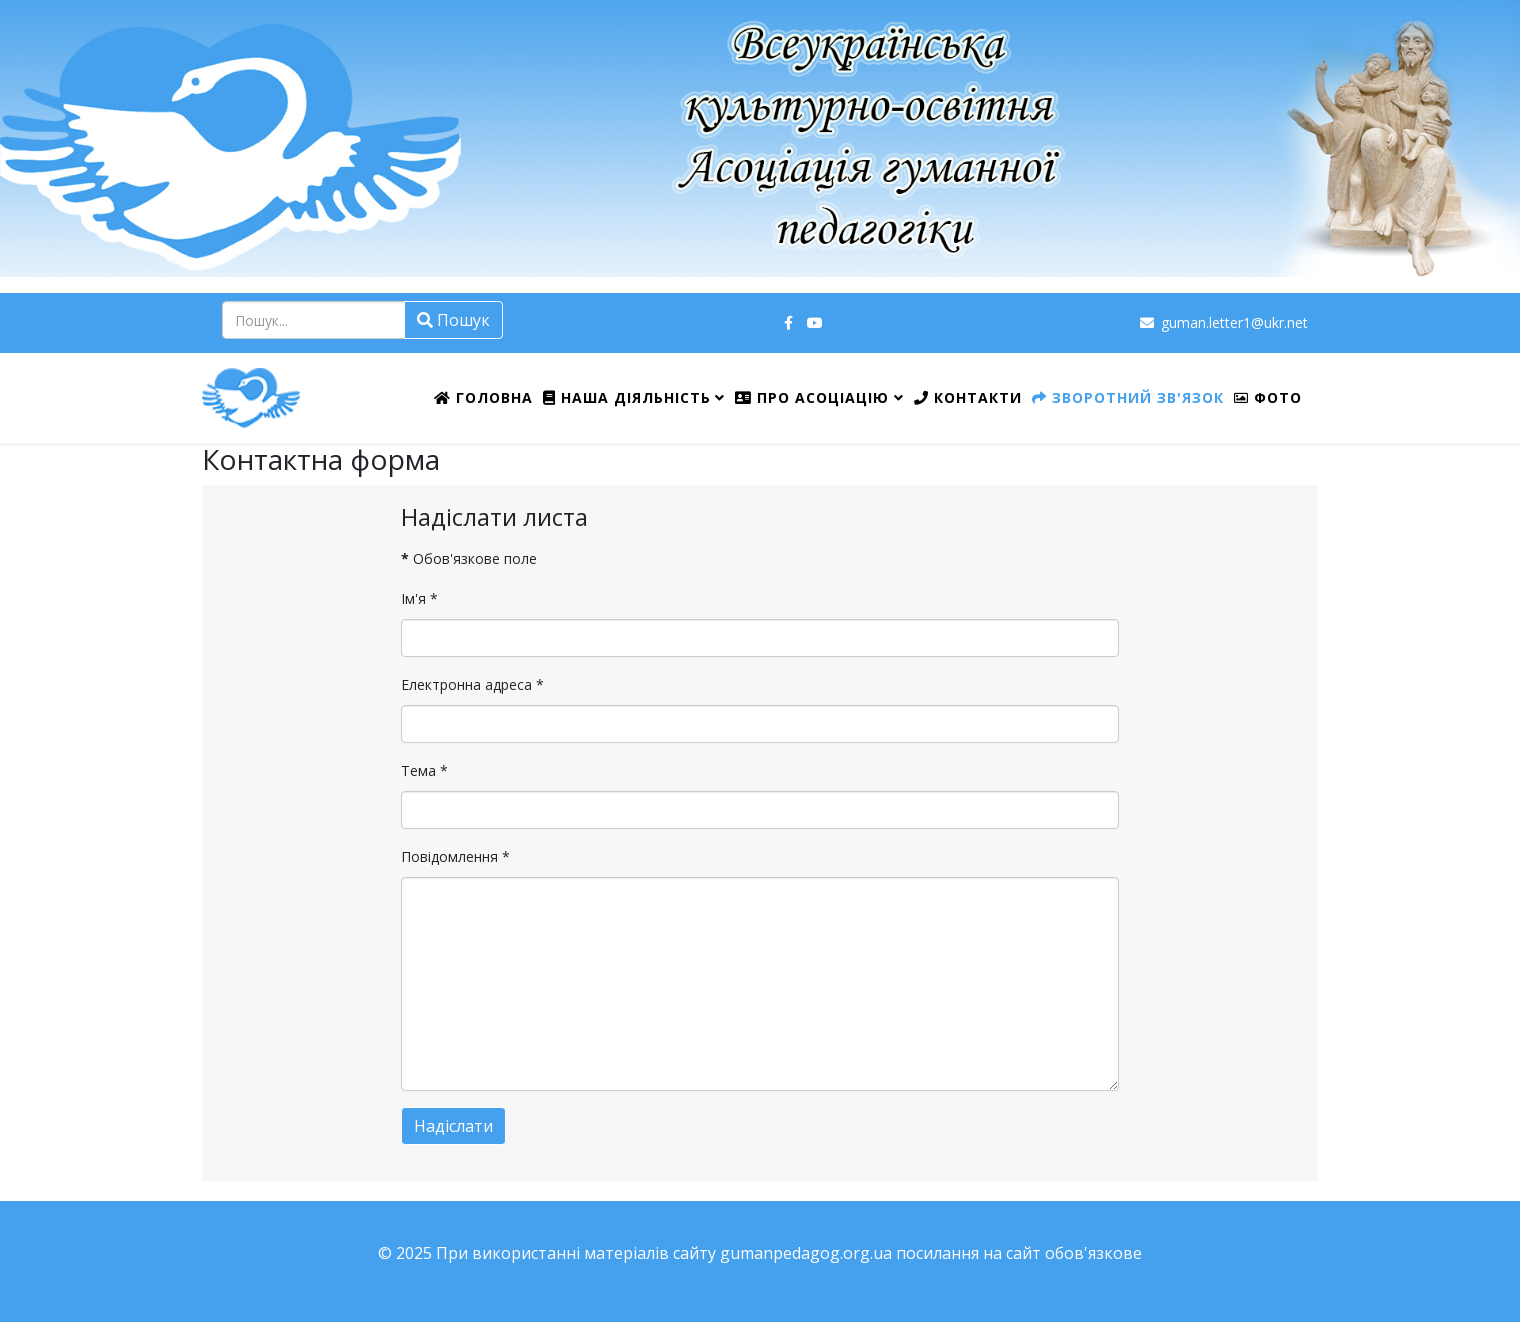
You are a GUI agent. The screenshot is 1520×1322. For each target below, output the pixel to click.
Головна (483, 397)
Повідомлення (455, 856)
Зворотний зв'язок (1128, 397)
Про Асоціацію (812, 397)
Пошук (453, 320)
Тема (424, 770)
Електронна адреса (472, 684)
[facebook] (788, 322)
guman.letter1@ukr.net (1234, 322)
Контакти (968, 397)
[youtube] (815, 322)
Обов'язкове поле (469, 558)
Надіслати (453, 1126)
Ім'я (419, 598)
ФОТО (1268, 397)
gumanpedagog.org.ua (806, 1253)
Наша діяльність (627, 397)
